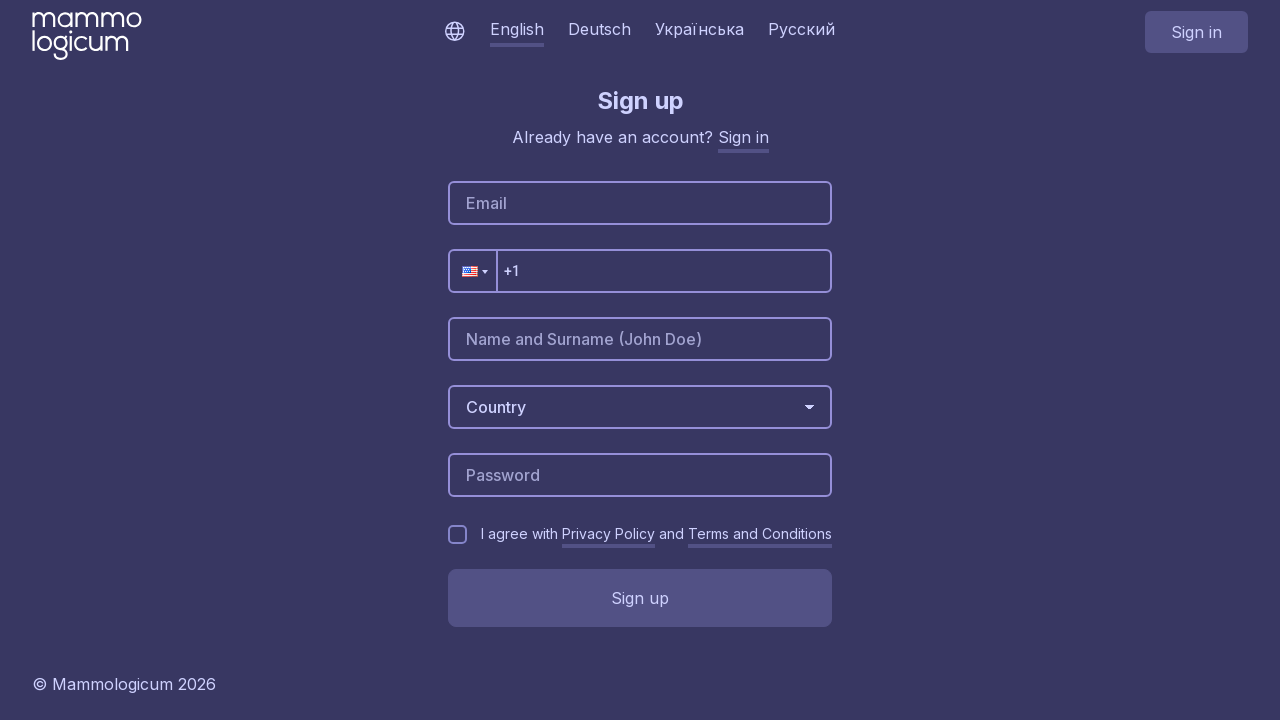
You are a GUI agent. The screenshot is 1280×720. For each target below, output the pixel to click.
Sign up (640, 598)
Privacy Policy (608, 533)
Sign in (1196, 32)
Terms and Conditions (760, 533)
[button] (474, 271)
